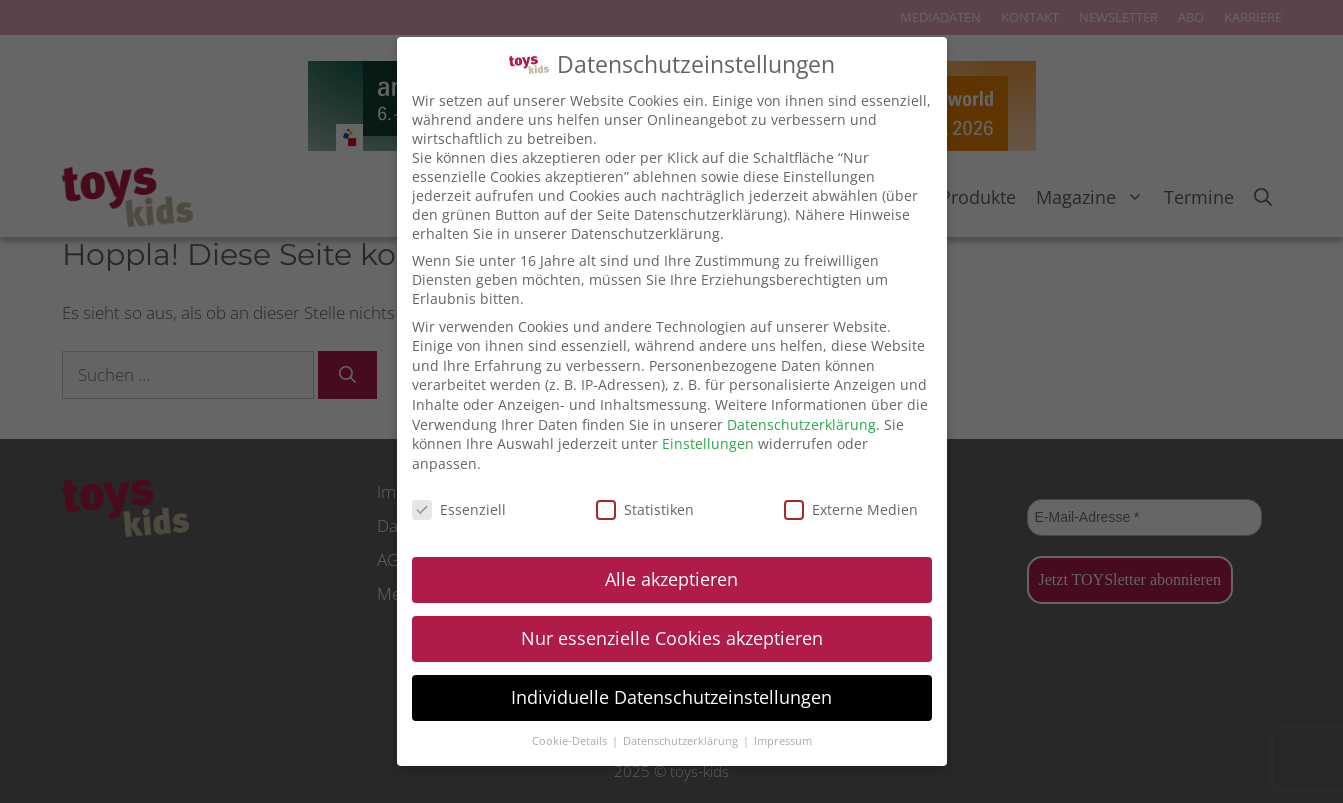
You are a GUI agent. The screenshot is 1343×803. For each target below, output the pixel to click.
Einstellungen (708, 443)
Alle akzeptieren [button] (671, 579)
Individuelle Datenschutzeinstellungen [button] (671, 697)
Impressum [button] (783, 741)
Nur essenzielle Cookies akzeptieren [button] (672, 638)
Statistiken (645, 509)
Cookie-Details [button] (571, 741)
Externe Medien (851, 509)
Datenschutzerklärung (801, 424)
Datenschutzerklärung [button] (682, 741)
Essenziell (459, 509)
